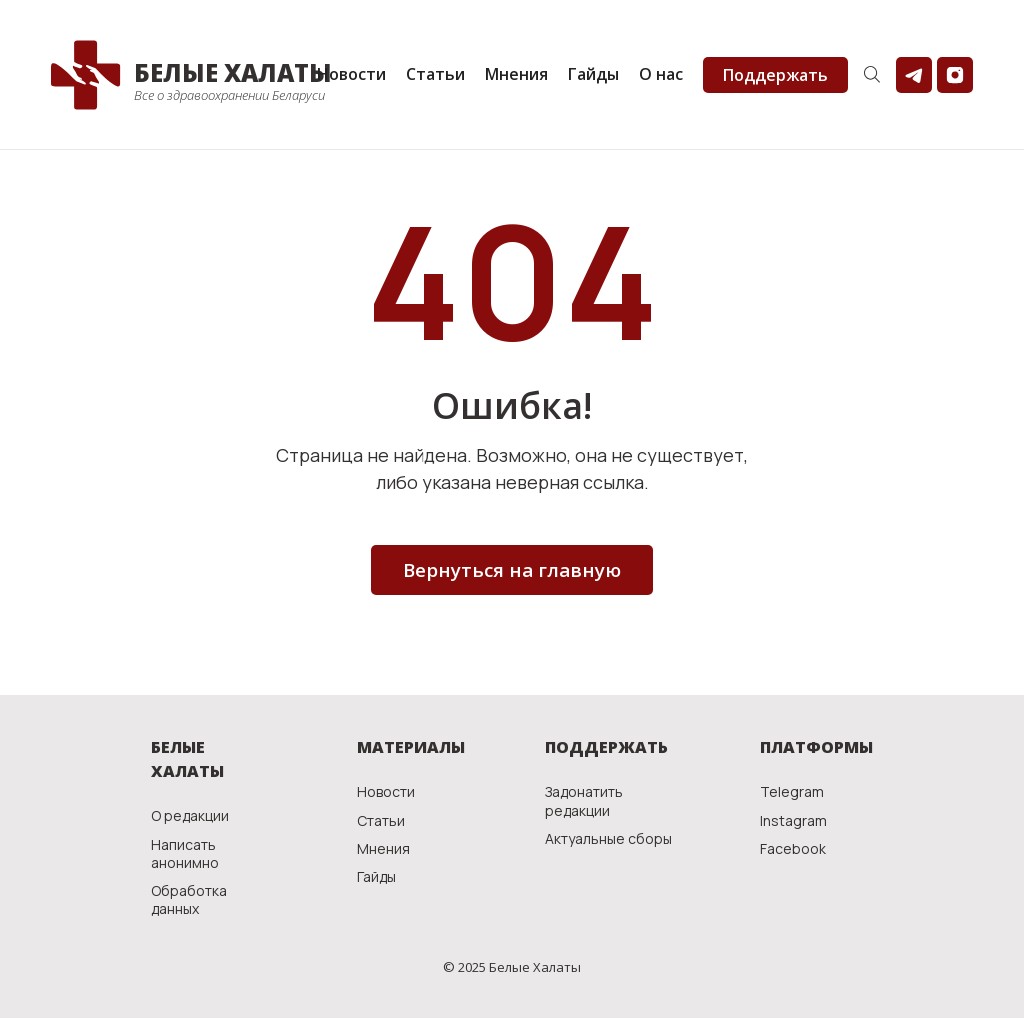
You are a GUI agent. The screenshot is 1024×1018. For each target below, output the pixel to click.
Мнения (516, 74)
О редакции (190, 816)
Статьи (435, 74)
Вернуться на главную (512, 570)
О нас (661, 74)
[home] (179, 75)
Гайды (593, 74)
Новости (351, 74)
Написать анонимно (185, 854)
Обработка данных (189, 900)
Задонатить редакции (584, 801)
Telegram (792, 792)
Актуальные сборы (608, 839)
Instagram (793, 821)
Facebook (793, 849)
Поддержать (775, 75)
